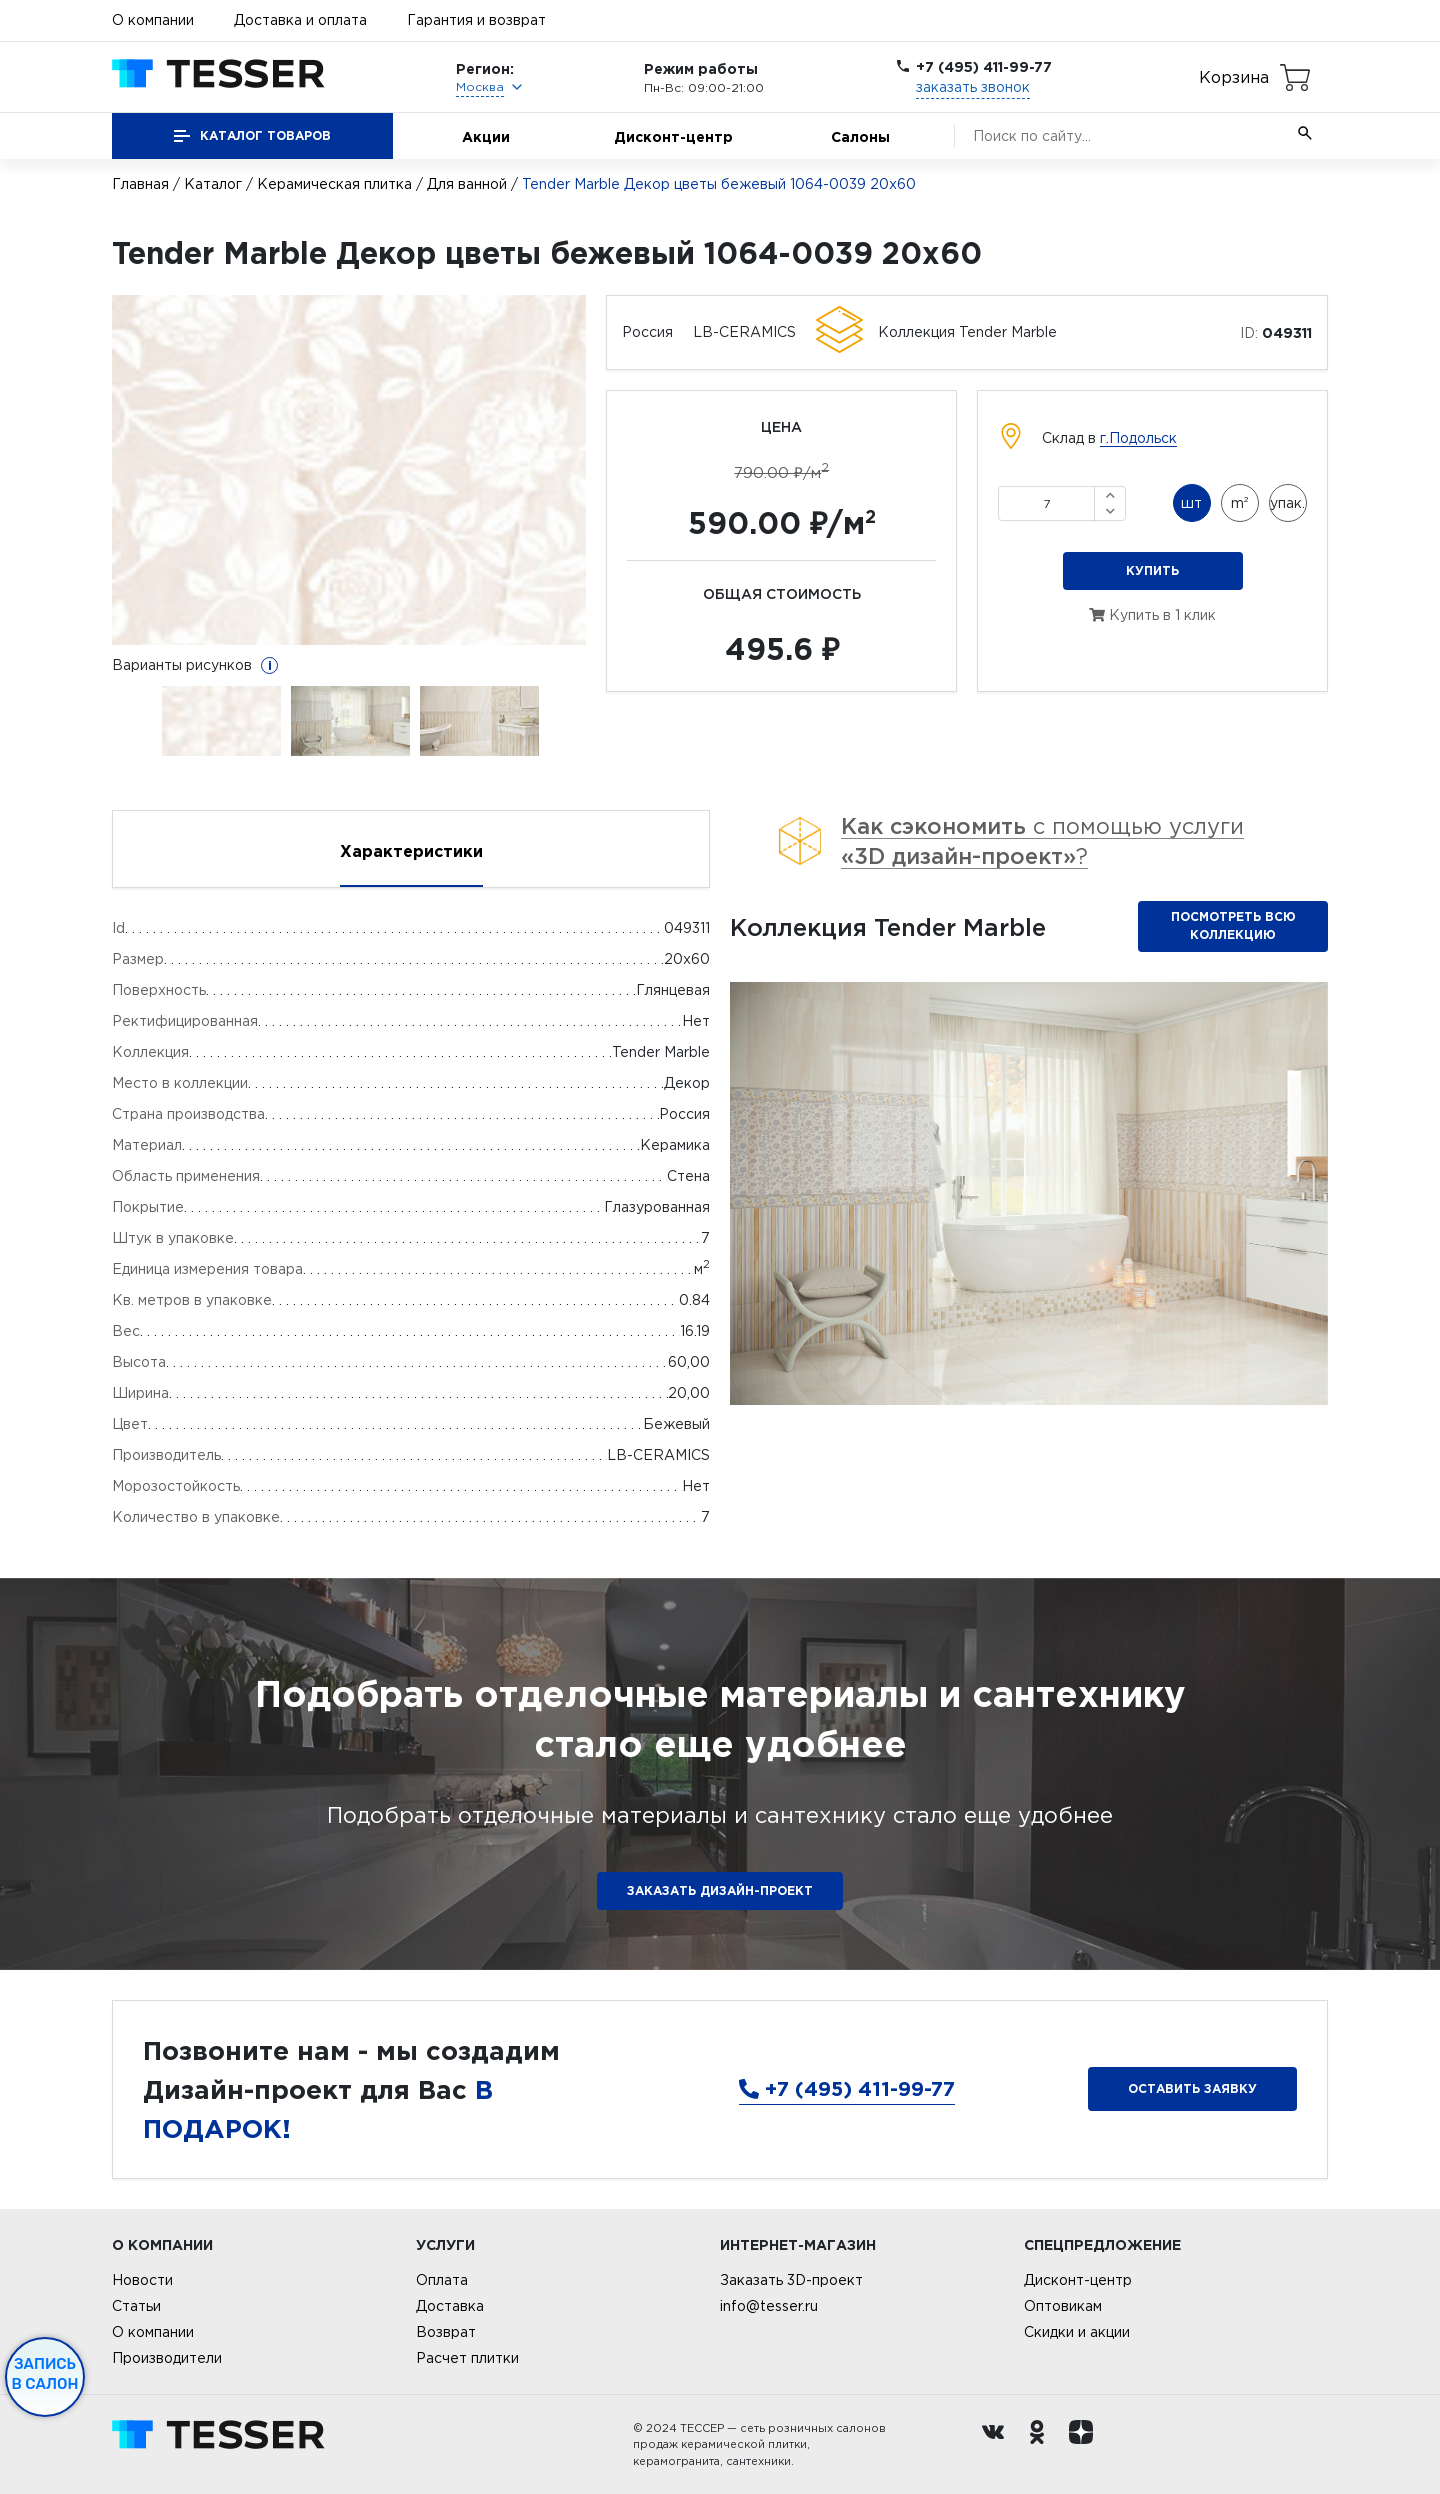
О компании (153, 20)
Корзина (1234, 77)
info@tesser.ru (769, 2306)
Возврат (446, 2332)
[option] (349, 470)
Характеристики (411, 851)
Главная (140, 184)
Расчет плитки (467, 2358)
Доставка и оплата (300, 20)
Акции (486, 136)
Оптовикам (1063, 2306)
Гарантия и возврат (476, 20)
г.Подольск (1138, 438)
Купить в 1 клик (1152, 615)
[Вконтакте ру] (998, 2445)
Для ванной (467, 184)
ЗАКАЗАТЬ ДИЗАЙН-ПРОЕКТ (720, 1890)
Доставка (450, 2306)
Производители (167, 2358)
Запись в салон (45, 2374)
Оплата (442, 2280)
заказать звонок (973, 87)
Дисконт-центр (673, 136)
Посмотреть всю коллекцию (1233, 925)
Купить (1152, 570)
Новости (142, 2280)
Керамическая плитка (334, 184)
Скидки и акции (1077, 2332)
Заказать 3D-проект (791, 2280)
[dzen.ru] (1086, 2445)
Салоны (860, 136)
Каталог (213, 184)
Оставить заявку (1192, 2088)
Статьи (136, 2306)
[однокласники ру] (1042, 2445)
